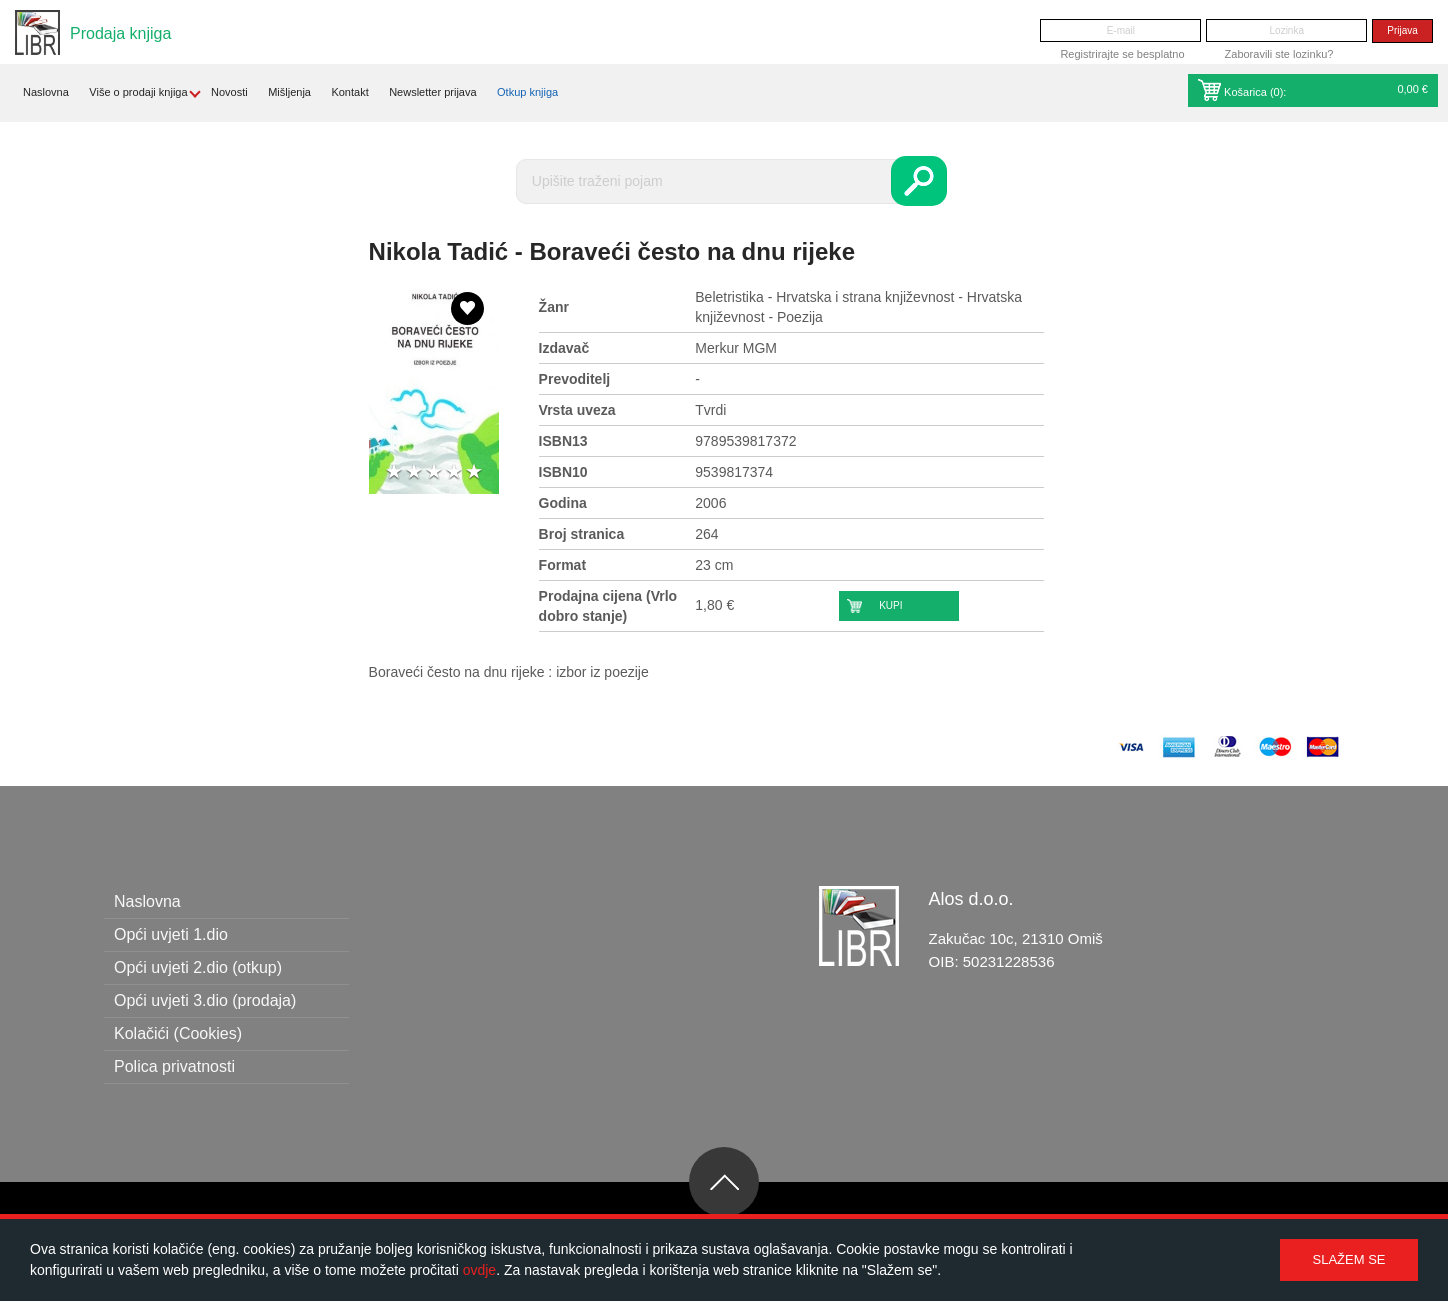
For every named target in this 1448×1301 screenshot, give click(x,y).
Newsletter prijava (432, 92)
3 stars (434, 472)
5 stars (474, 472)
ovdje (479, 1270)
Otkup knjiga (527, 92)
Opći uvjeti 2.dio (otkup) (198, 967)
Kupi (890, 605)
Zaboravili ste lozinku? (1279, 54)
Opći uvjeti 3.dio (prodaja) (205, 1000)
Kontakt (349, 92)
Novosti (229, 92)
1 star (394, 472)
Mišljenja (289, 92)
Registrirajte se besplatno (1122, 54)
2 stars (414, 472)
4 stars (454, 472)
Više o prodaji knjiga (138, 92)
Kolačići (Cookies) (178, 1033)
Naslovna (46, 92)
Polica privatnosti (174, 1066)
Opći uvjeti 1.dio (171, 934)
